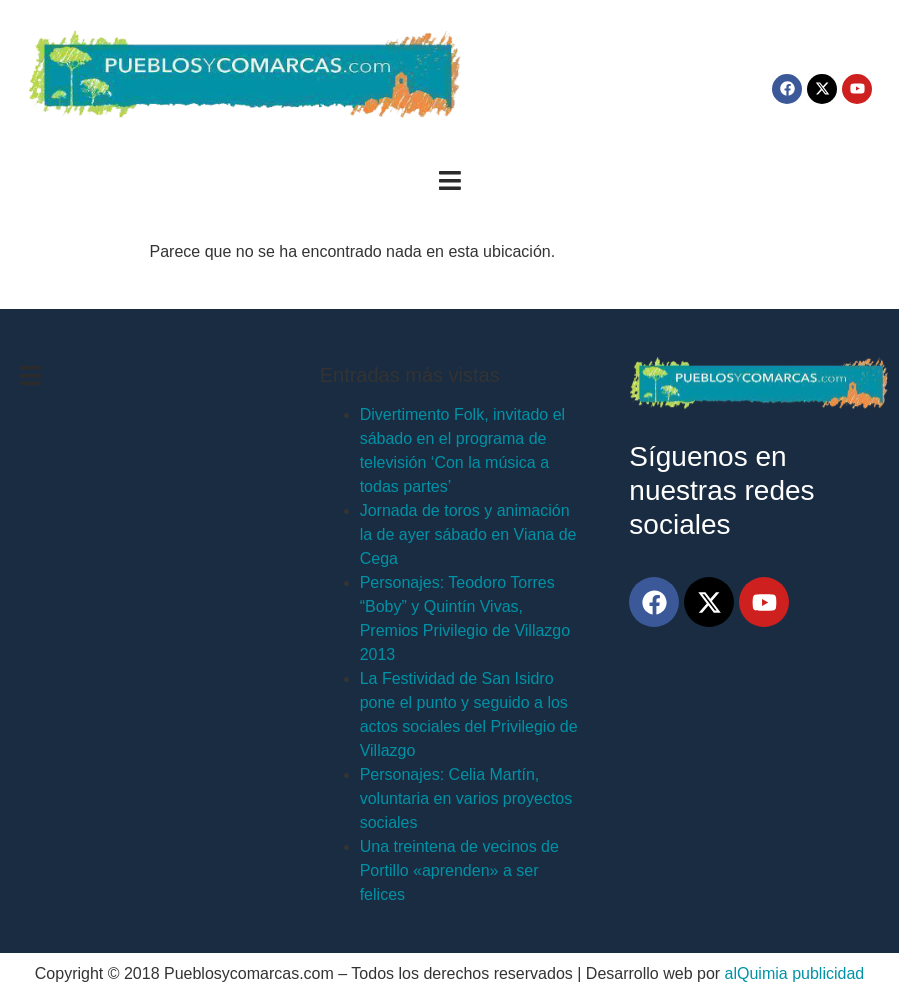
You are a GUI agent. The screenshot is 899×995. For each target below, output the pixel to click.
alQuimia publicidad (795, 973)
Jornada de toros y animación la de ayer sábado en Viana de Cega (468, 534)
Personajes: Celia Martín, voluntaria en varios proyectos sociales (466, 798)
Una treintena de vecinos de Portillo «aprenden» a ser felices (459, 870)
